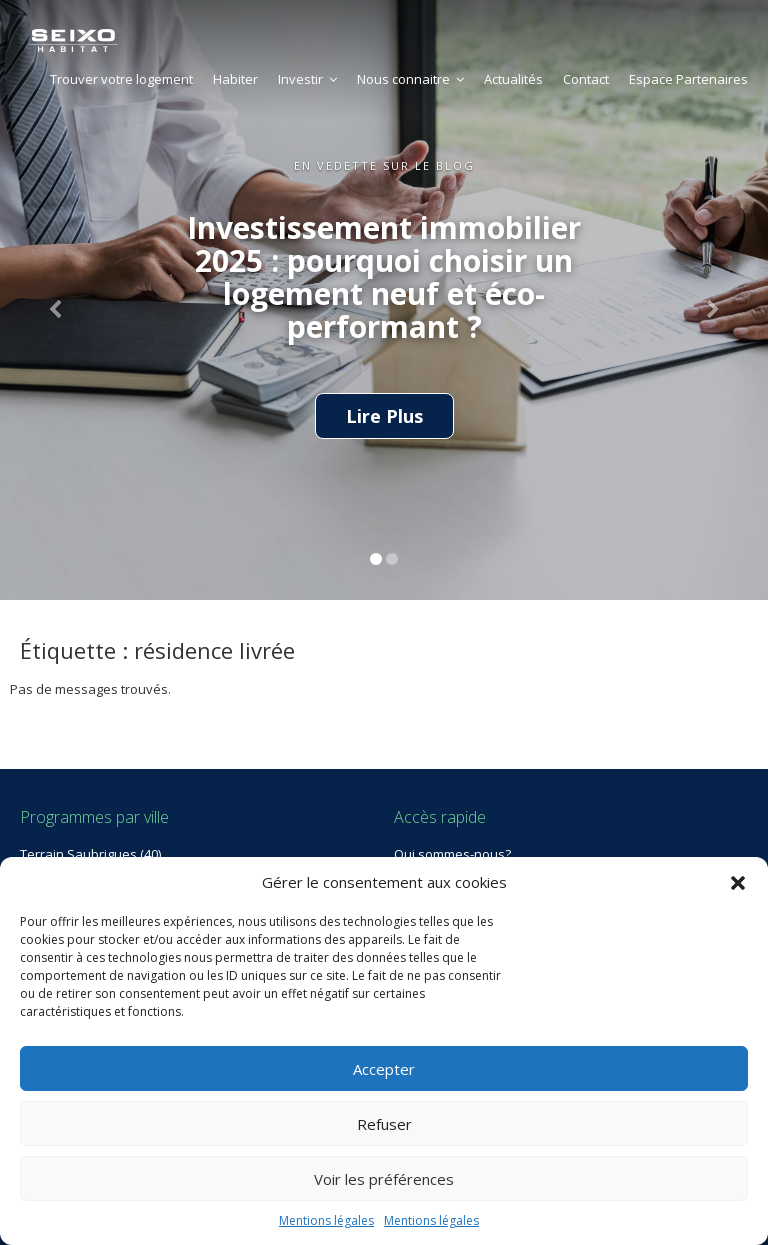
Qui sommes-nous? (452, 854)
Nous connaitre (410, 79)
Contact (586, 79)
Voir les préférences (384, 1179)
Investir (307, 79)
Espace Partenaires (688, 79)
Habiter (235, 79)
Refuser (384, 1124)
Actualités (513, 79)
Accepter (384, 1069)
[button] (738, 883)
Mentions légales (326, 1220)
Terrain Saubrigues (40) (90, 854)
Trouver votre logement (121, 79)
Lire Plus (384, 416)
